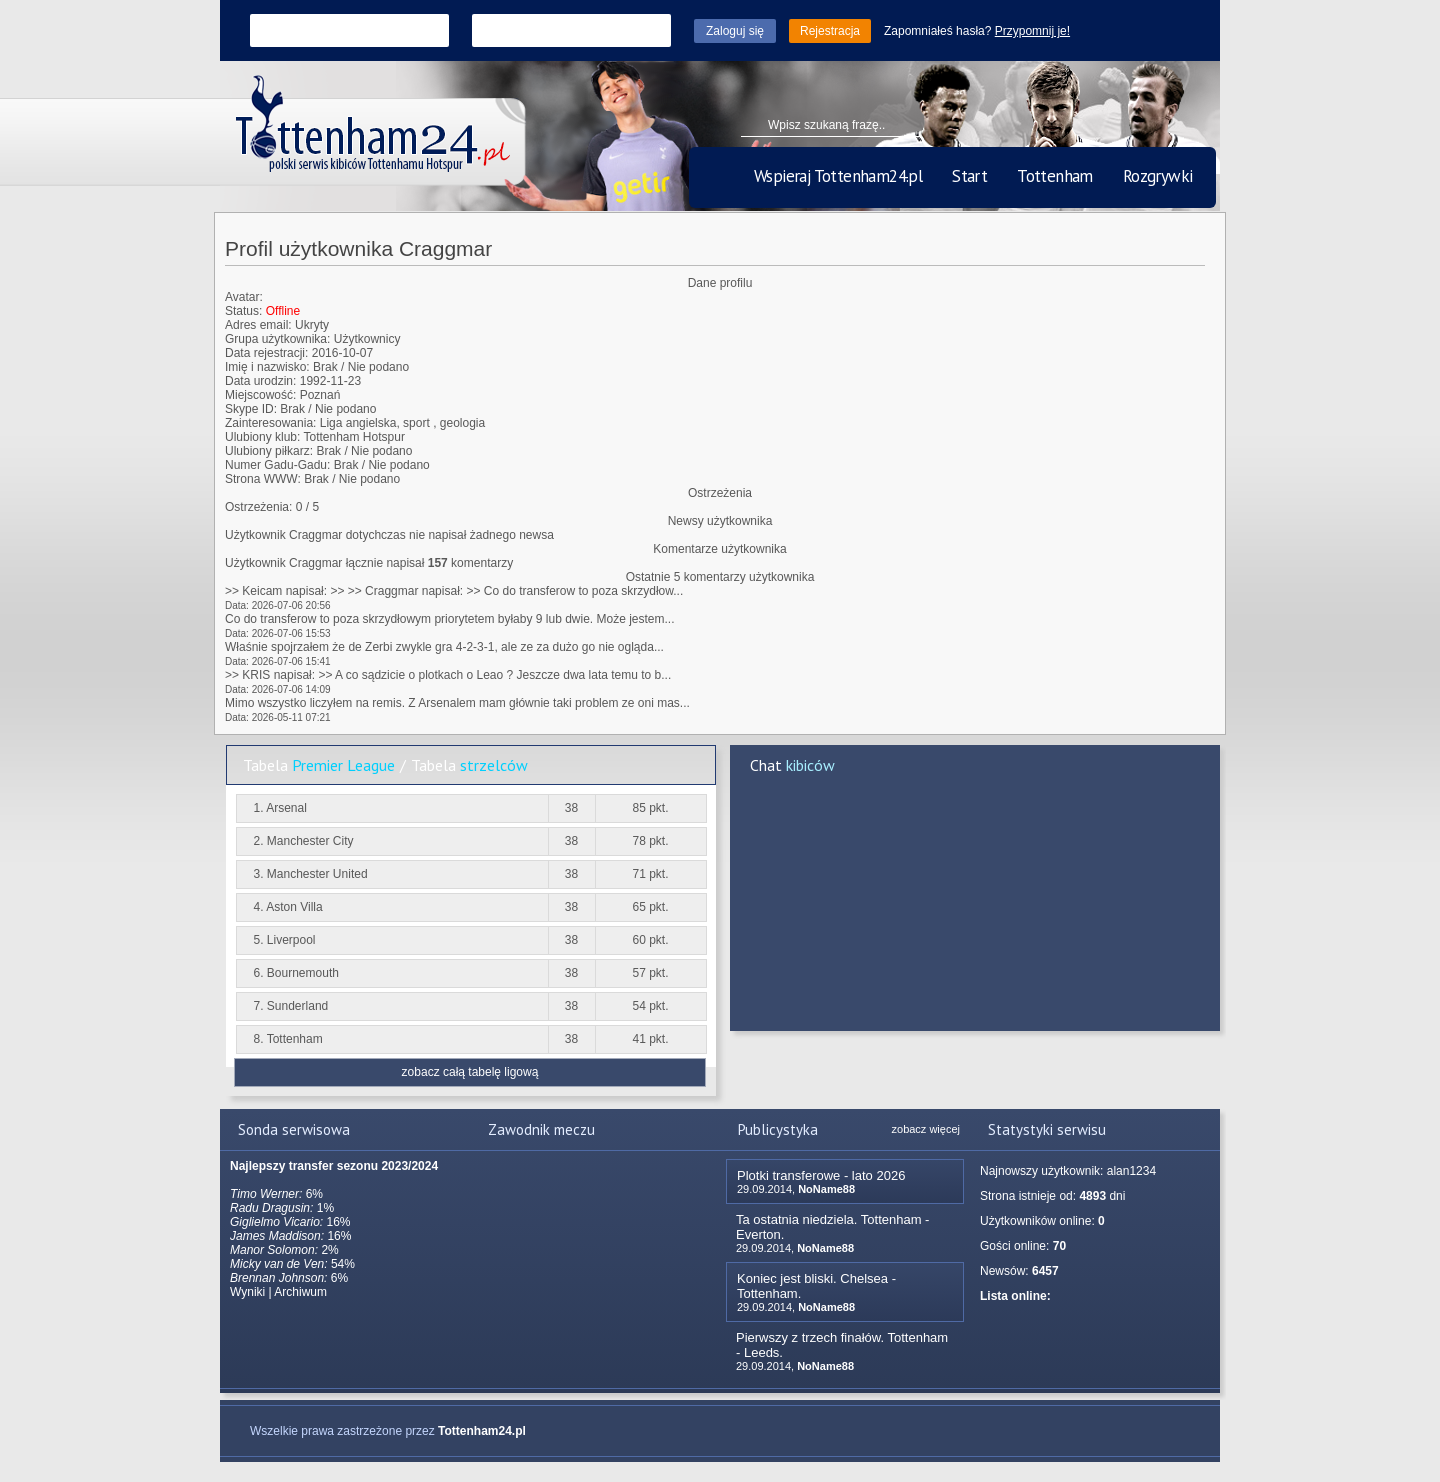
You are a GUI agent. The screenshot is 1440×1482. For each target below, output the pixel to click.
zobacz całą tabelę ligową (470, 1072)
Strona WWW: (263, 479)
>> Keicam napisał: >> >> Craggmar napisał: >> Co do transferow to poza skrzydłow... (454, 591)
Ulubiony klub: (262, 437)
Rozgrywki (1158, 176)
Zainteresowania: (270, 423)
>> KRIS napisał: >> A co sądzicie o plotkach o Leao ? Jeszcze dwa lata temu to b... (448, 675)
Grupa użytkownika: (277, 339)
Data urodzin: (260, 381)
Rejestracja (830, 31)
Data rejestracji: (266, 353)
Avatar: (244, 297)
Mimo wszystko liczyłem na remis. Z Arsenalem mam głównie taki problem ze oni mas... (457, 703)
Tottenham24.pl (482, 1431)
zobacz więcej (926, 1129)
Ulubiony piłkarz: (269, 451)
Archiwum (300, 1292)
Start (969, 176)
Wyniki (247, 1292)
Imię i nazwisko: (267, 367)
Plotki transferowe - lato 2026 (821, 1175)
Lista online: (1015, 1296)
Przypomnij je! (1032, 31)
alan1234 (1131, 1171)
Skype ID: (251, 409)
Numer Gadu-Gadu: (277, 465)
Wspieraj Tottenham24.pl (838, 176)
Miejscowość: (260, 395)
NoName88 (826, 1189)
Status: (243, 311)
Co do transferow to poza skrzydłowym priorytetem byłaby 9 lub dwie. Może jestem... (450, 619)
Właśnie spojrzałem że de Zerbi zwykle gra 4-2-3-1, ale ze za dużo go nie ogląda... (444, 647)
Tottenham (1055, 176)
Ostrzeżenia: (258, 507)
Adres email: (258, 325)
